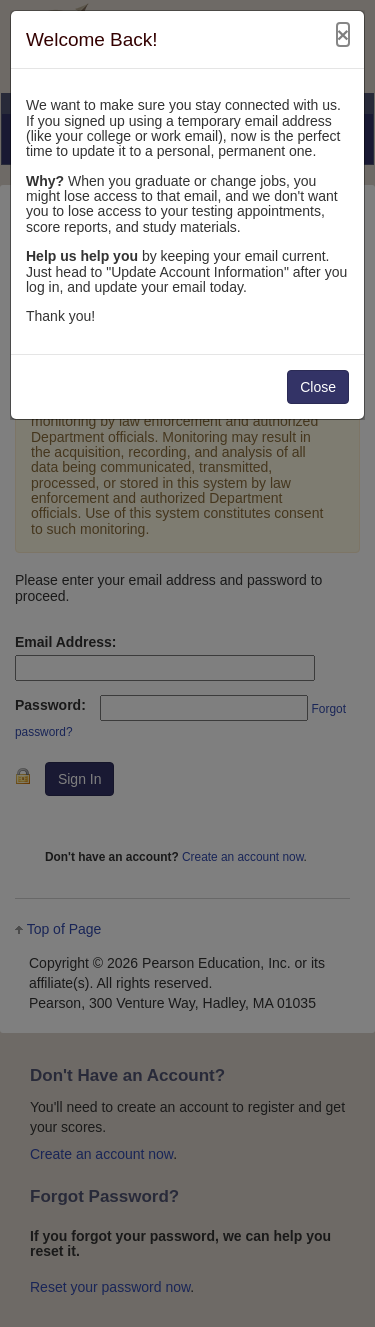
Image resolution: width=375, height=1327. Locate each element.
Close (318, 387)
